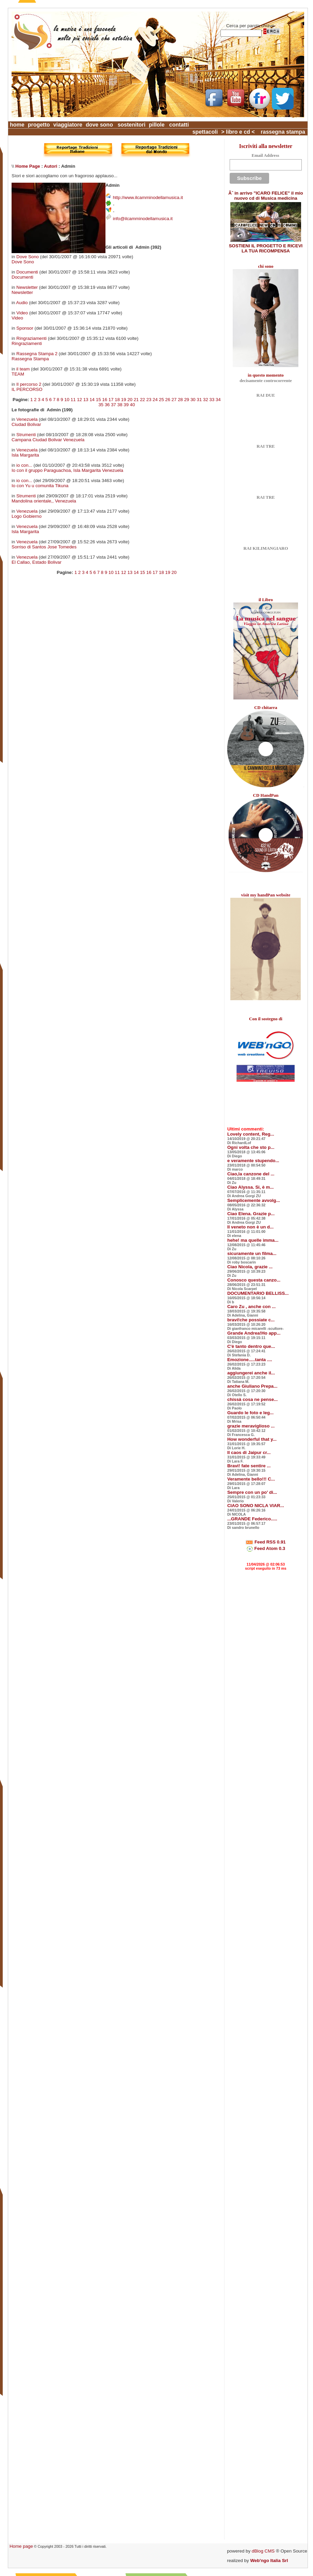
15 (98, 399)
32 (205, 399)
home (17, 125)
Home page (21, 2546)
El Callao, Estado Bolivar (37, 562)
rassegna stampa (283, 132)
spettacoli (205, 132)
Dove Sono (27, 256)
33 (211, 399)
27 (174, 399)
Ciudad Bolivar (26, 424)
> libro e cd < (238, 132)
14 (92, 399)
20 (129, 399)
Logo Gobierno (27, 516)
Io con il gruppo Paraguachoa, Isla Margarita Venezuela (67, 470)
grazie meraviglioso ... (251, 1426)
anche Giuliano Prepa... (252, 1386)
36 (107, 404)
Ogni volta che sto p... (250, 1147)
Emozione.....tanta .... (249, 1359)
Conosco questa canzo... (253, 1280)
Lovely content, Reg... (250, 1134)
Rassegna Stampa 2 (36, 353)
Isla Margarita (25, 455)
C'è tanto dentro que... (251, 1346)
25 (161, 399)
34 (218, 399)
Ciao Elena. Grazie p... (251, 1213)
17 (111, 399)
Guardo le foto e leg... (250, 1412)
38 (119, 404)
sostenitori (132, 125)
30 (193, 399)
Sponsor (24, 328)
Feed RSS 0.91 (266, 1542)
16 (104, 399)
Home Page (27, 166)
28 (180, 399)
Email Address (265, 155)
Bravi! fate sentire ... (248, 1465)
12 (79, 399)
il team (23, 368)
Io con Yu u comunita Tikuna (40, 485)
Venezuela (26, 419)
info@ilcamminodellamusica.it (143, 218)
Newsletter (27, 287)
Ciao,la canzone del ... (251, 1173)
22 (142, 399)
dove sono (99, 125)
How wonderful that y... (252, 1439)
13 (85, 399)
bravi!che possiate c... (251, 1319)
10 (66, 399)
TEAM (18, 374)
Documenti (27, 272)
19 (123, 399)
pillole (156, 125)
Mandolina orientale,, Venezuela (44, 500)
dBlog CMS (263, 2551)
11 (73, 399)
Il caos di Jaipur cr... (248, 1452)
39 (126, 404)
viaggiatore (67, 125)
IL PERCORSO (27, 389)
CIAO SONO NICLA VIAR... (255, 1505)
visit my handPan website (266, 894)
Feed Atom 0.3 (265, 1548)
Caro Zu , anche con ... (251, 1306)
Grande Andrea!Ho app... (254, 1333)
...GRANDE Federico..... (252, 1518)
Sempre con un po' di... (252, 1492)
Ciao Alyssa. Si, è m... (250, 1187)
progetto (39, 125)
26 (167, 399)
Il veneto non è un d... (250, 1226)
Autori (50, 166)
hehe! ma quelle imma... (252, 1240)
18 (117, 399)
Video (22, 312)
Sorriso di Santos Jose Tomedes (44, 546)
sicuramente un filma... (251, 1253)
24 (155, 399)
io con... (24, 465)
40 (132, 404)
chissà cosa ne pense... (252, 1399)
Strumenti (26, 434)
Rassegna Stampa (30, 358)
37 (113, 404)
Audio (22, 302)
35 (100, 404)
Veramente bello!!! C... (251, 1479)
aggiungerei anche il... (251, 1372)
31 (199, 399)
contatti (179, 125)
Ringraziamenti (31, 338)
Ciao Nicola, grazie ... (250, 1266)
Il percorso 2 (28, 384)
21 (136, 399)
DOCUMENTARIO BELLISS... (258, 1293)
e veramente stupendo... (253, 1160)
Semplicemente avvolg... (253, 1200)
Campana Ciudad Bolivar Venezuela (48, 439)
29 (186, 399)
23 (148, 399)
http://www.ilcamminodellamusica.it (148, 197)
